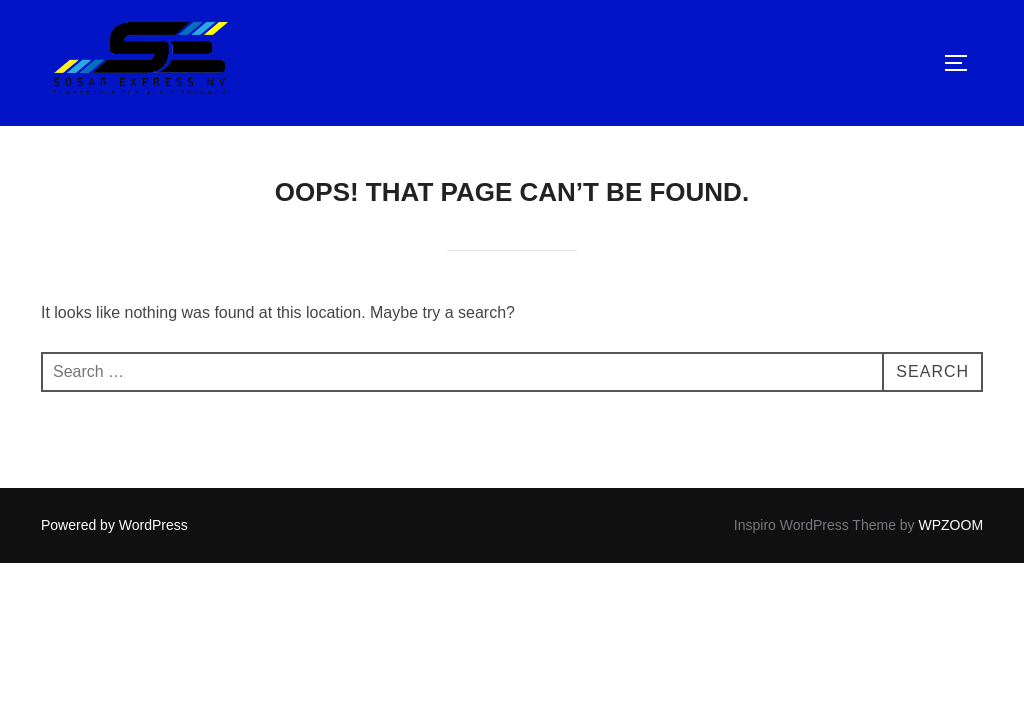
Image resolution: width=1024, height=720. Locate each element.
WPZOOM (951, 525)
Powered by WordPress (114, 525)
